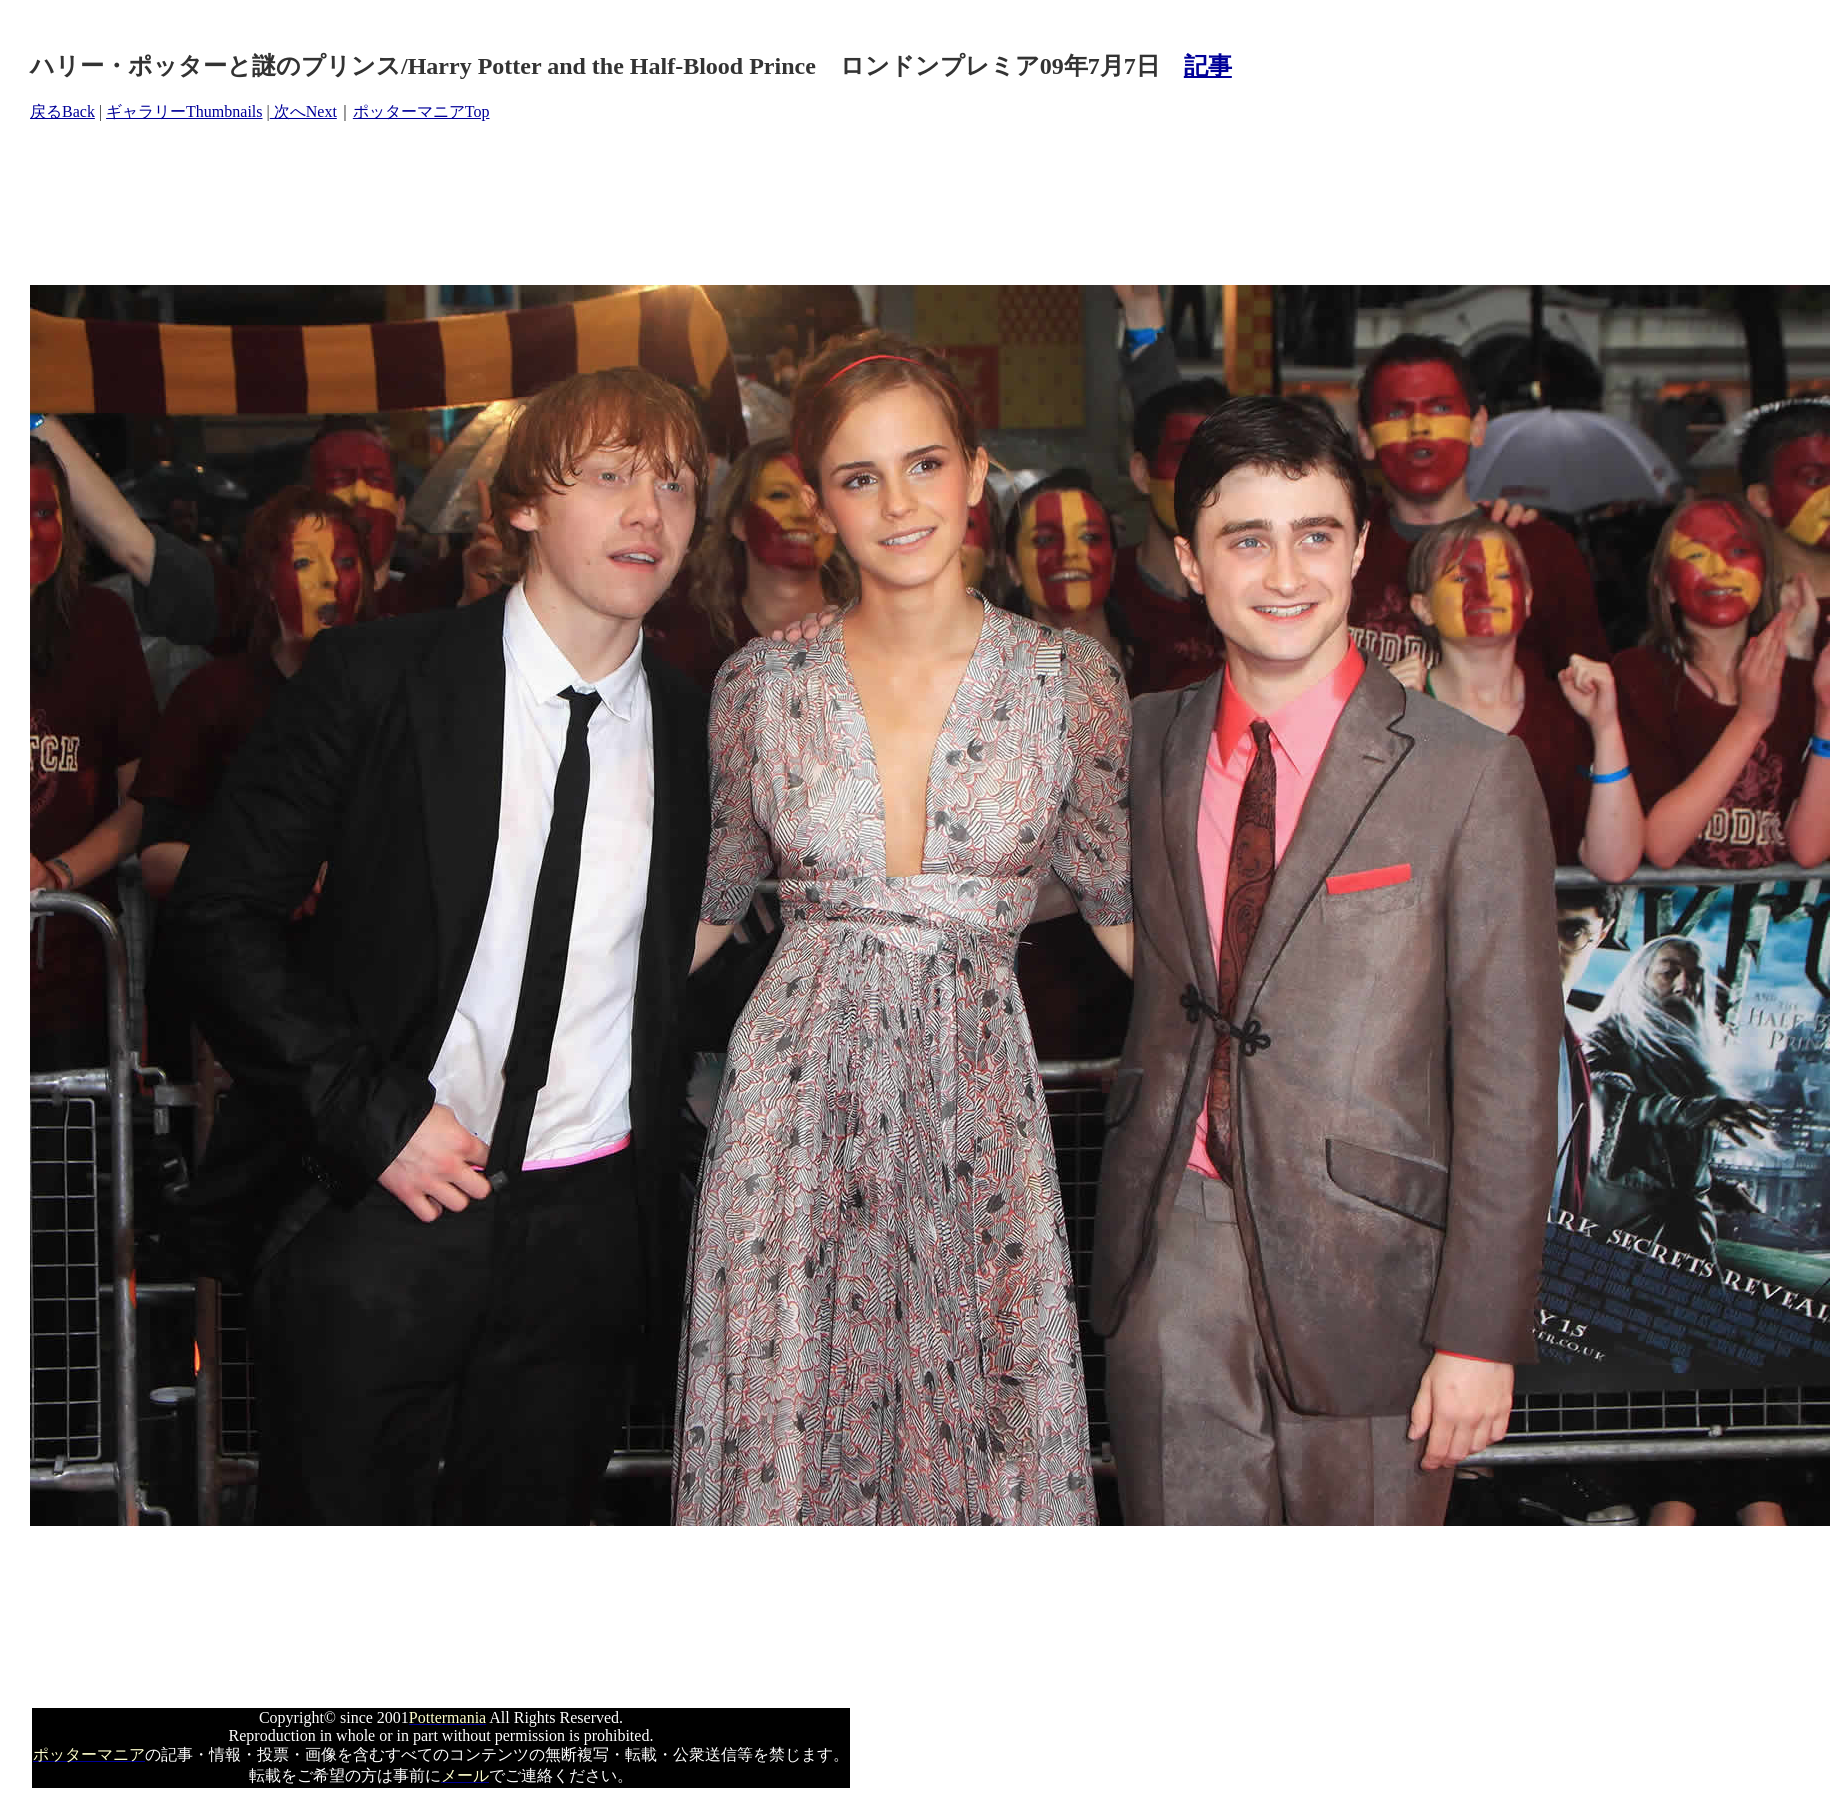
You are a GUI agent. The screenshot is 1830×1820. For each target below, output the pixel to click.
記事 (1208, 66)
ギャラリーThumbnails (184, 111)
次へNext (303, 111)
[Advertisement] (394, 204)
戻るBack (62, 111)
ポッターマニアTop (421, 111)
